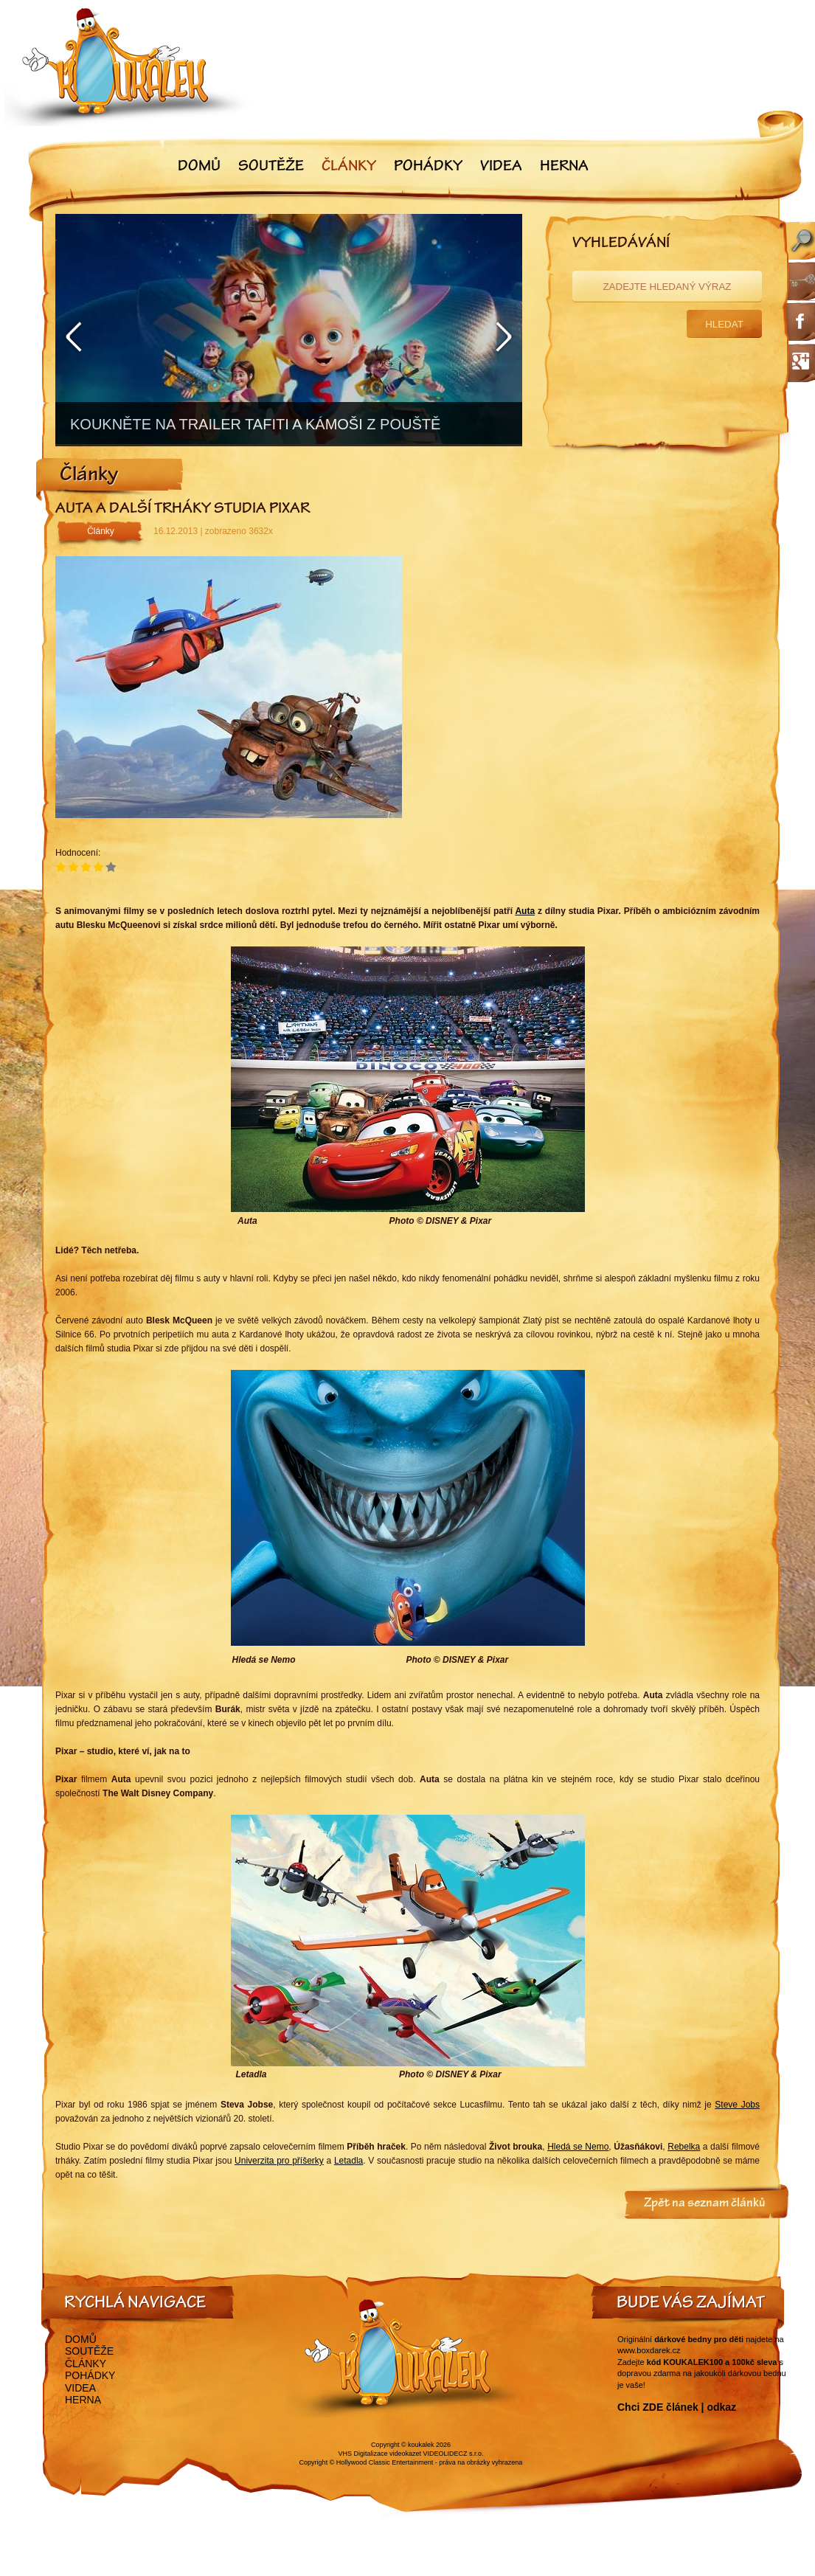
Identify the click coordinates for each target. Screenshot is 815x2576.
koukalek (421, 2444)
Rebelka (683, 2147)
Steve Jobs (737, 2104)
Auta (525, 911)
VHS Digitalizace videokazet (379, 2453)
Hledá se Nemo (577, 2147)
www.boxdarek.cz (649, 2350)
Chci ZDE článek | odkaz (676, 2407)
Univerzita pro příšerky (279, 2161)
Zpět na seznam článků (705, 2204)
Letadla (348, 2161)
